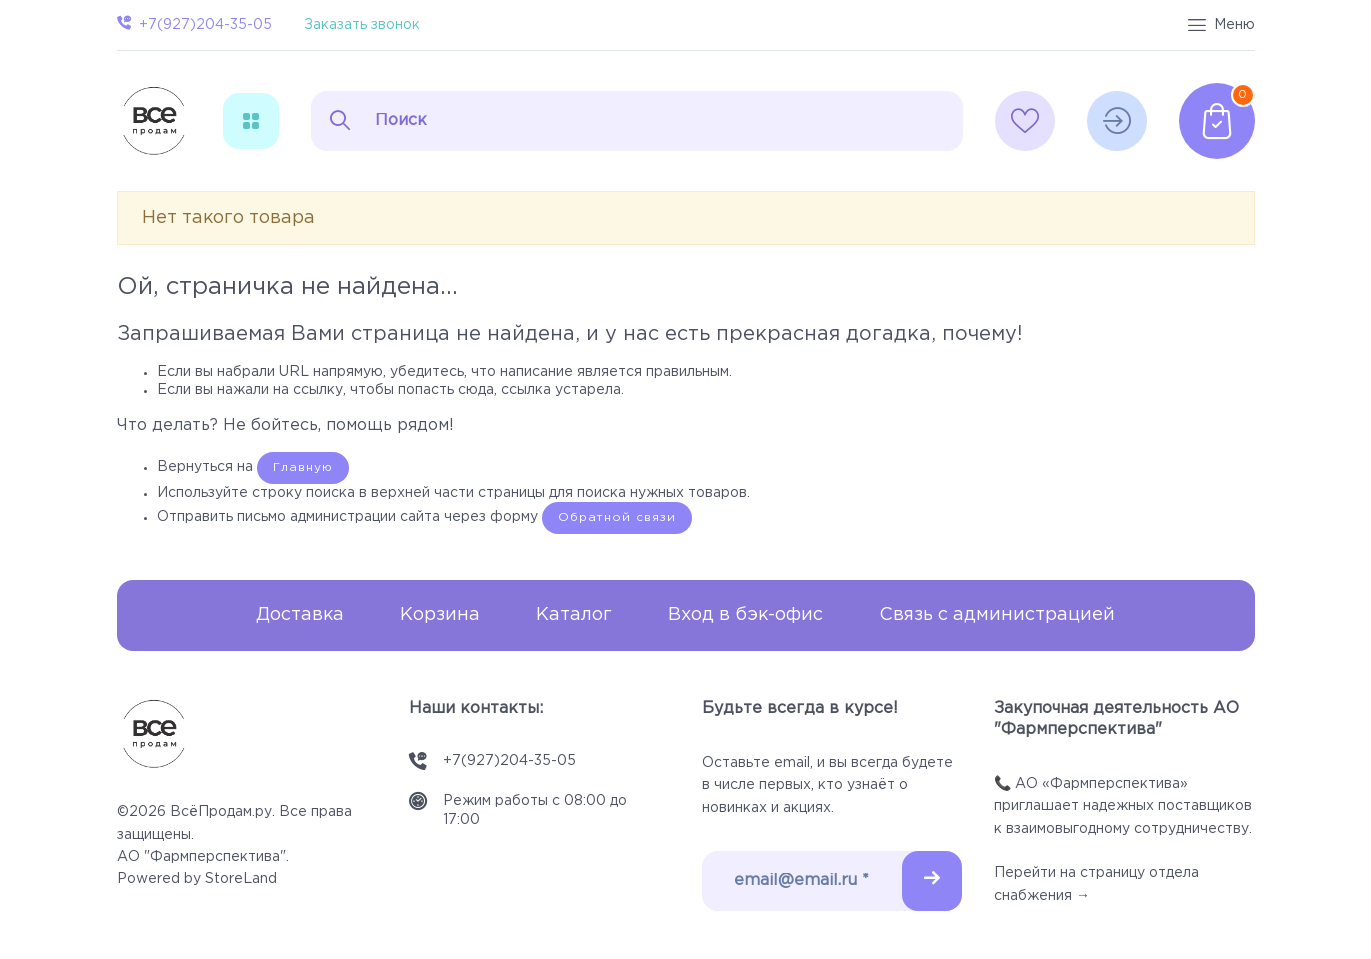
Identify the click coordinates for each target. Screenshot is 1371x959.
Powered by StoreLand (197, 879)
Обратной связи (617, 517)
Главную (303, 467)
